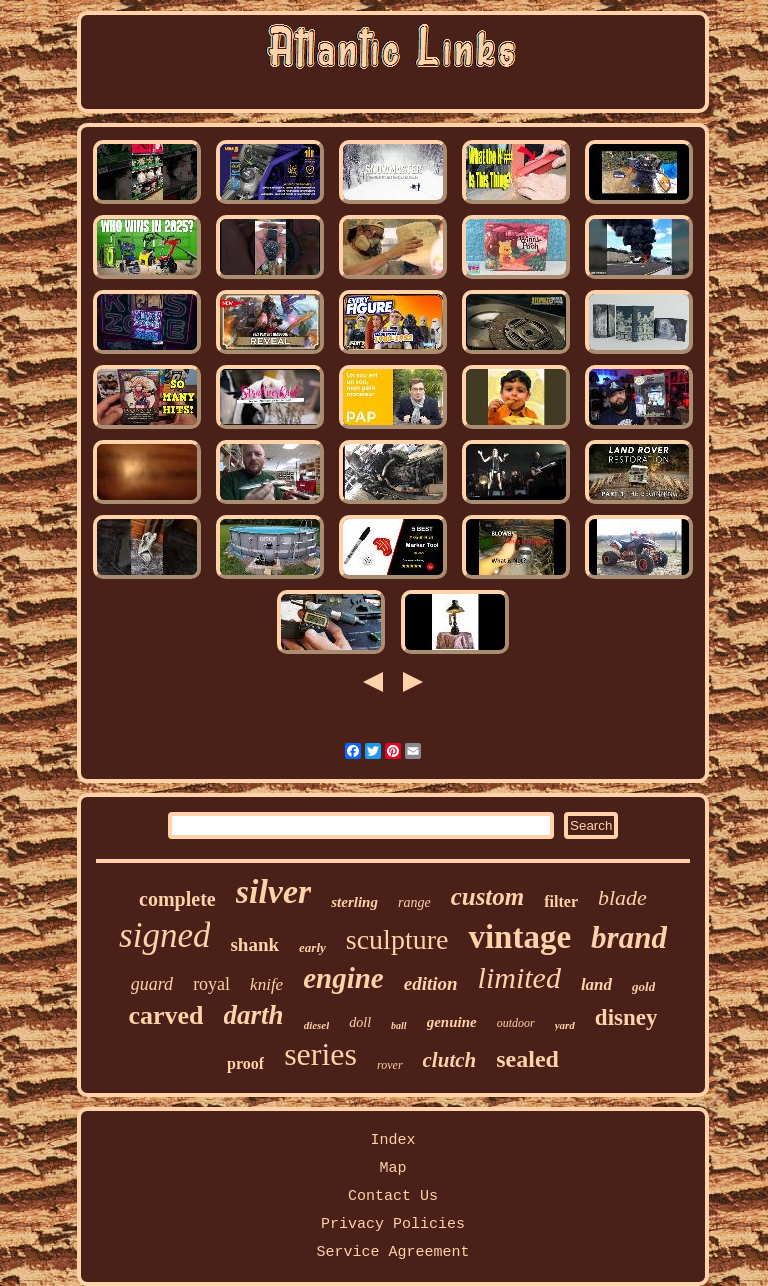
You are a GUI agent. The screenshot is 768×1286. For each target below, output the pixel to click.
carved (166, 1015)
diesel (317, 1025)
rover (390, 1065)
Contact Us (393, 1196)
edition (431, 983)
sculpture (397, 939)
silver (274, 891)
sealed (527, 1059)
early (312, 947)
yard (565, 1025)
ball (399, 1025)
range (414, 902)
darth (254, 1015)
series (320, 1054)
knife (266, 984)
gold (643, 986)
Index (392, 1140)
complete (177, 899)
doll (360, 1022)
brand (629, 937)
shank (254, 944)
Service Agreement (392, 1252)
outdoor (516, 1023)
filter (561, 901)
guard (152, 984)
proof (245, 1063)
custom (488, 896)
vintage (519, 937)
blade (622, 897)
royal (211, 984)
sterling (354, 902)
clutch (450, 1060)
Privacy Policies (393, 1224)
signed (164, 935)
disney (626, 1017)
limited (519, 977)
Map (392, 1168)
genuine (452, 1022)
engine (343, 978)
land (596, 984)
